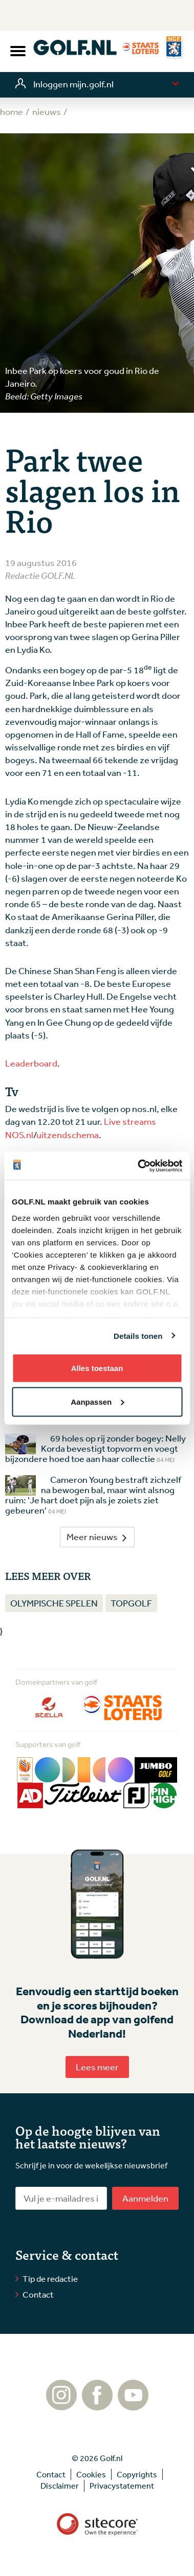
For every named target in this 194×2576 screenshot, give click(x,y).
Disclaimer (59, 2485)
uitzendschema (67, 1134)
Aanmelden (145, 2198)
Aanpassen (97, 1401)
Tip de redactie (50, 2278)
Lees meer (97, 2066)
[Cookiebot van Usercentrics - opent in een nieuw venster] (138, 1165)
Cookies (91, 2474)
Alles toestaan (97, 1368)
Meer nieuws (97, 1536)
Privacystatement (122, 2485)
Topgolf (131, 1603)
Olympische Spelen (54, 1603)
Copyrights (137, 2474)
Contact (38, 2294)
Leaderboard (31, 1063)
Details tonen (138, 1335)
